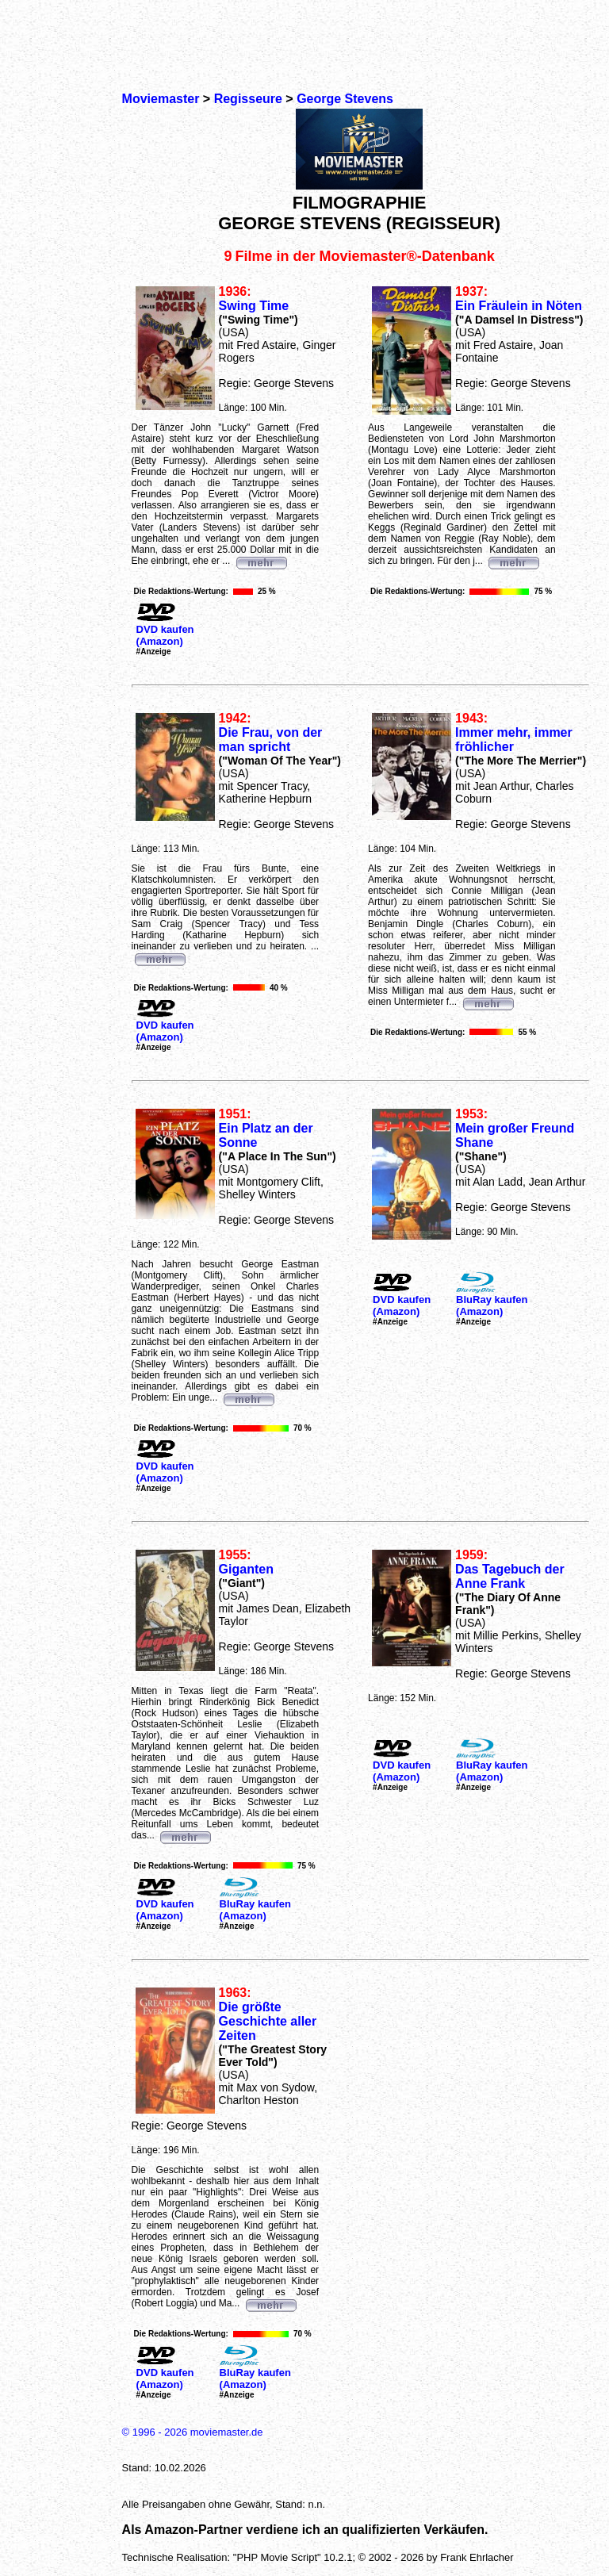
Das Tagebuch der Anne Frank (510, 1576)
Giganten (246, 1569)
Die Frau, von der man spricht (271, 739)
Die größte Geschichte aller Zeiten (268, 2021)
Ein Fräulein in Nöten (518, 305)
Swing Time (254, 305)
